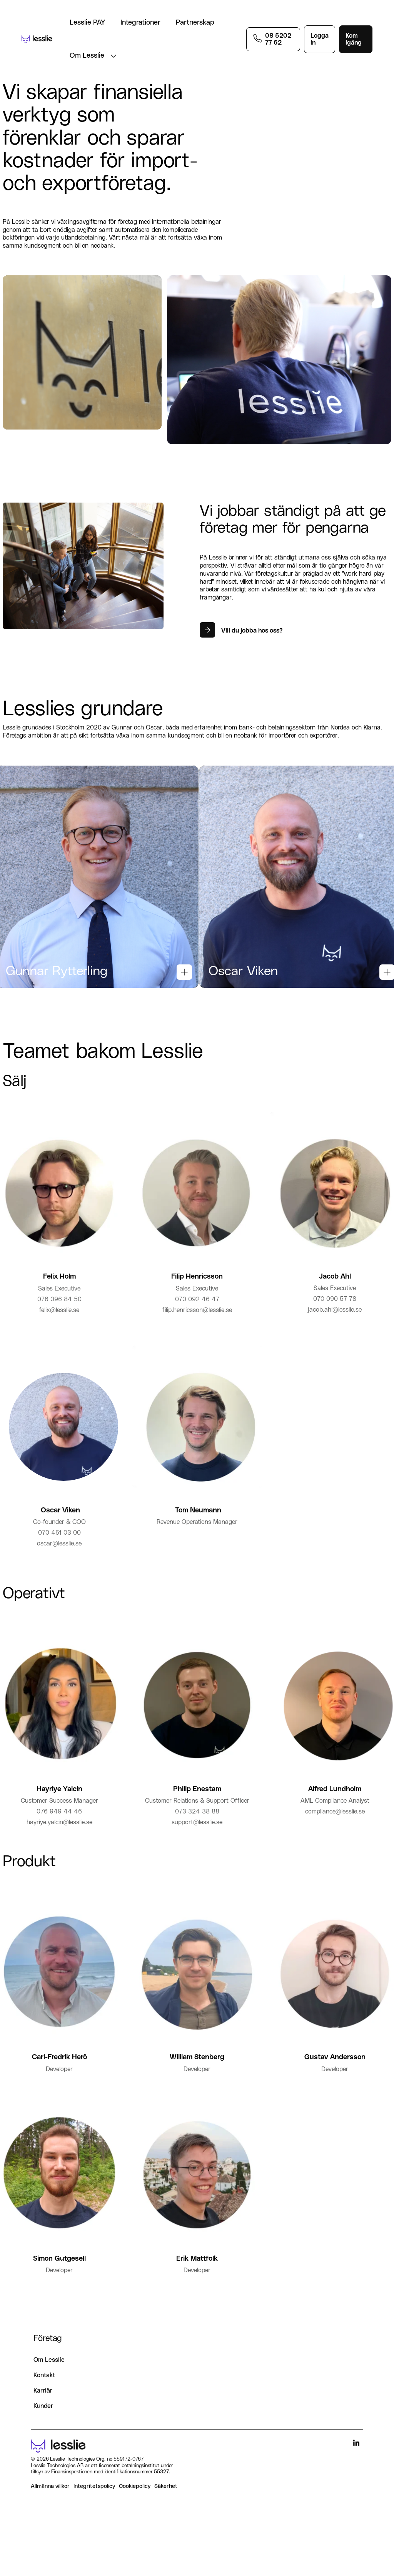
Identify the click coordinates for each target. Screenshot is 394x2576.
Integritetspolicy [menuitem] (94, 2511)
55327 (161, 2496)
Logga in (320, 39)
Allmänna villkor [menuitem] (50, 2511)
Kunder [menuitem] (43, 2431)
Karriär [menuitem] (42, 2415)
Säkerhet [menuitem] (165, 2511)
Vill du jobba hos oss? (251, 631)
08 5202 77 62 (278, 39)
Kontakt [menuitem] (44, 2400)
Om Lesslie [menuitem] (49, 2384)
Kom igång (354, 39)
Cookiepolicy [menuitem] (134, 2511)
